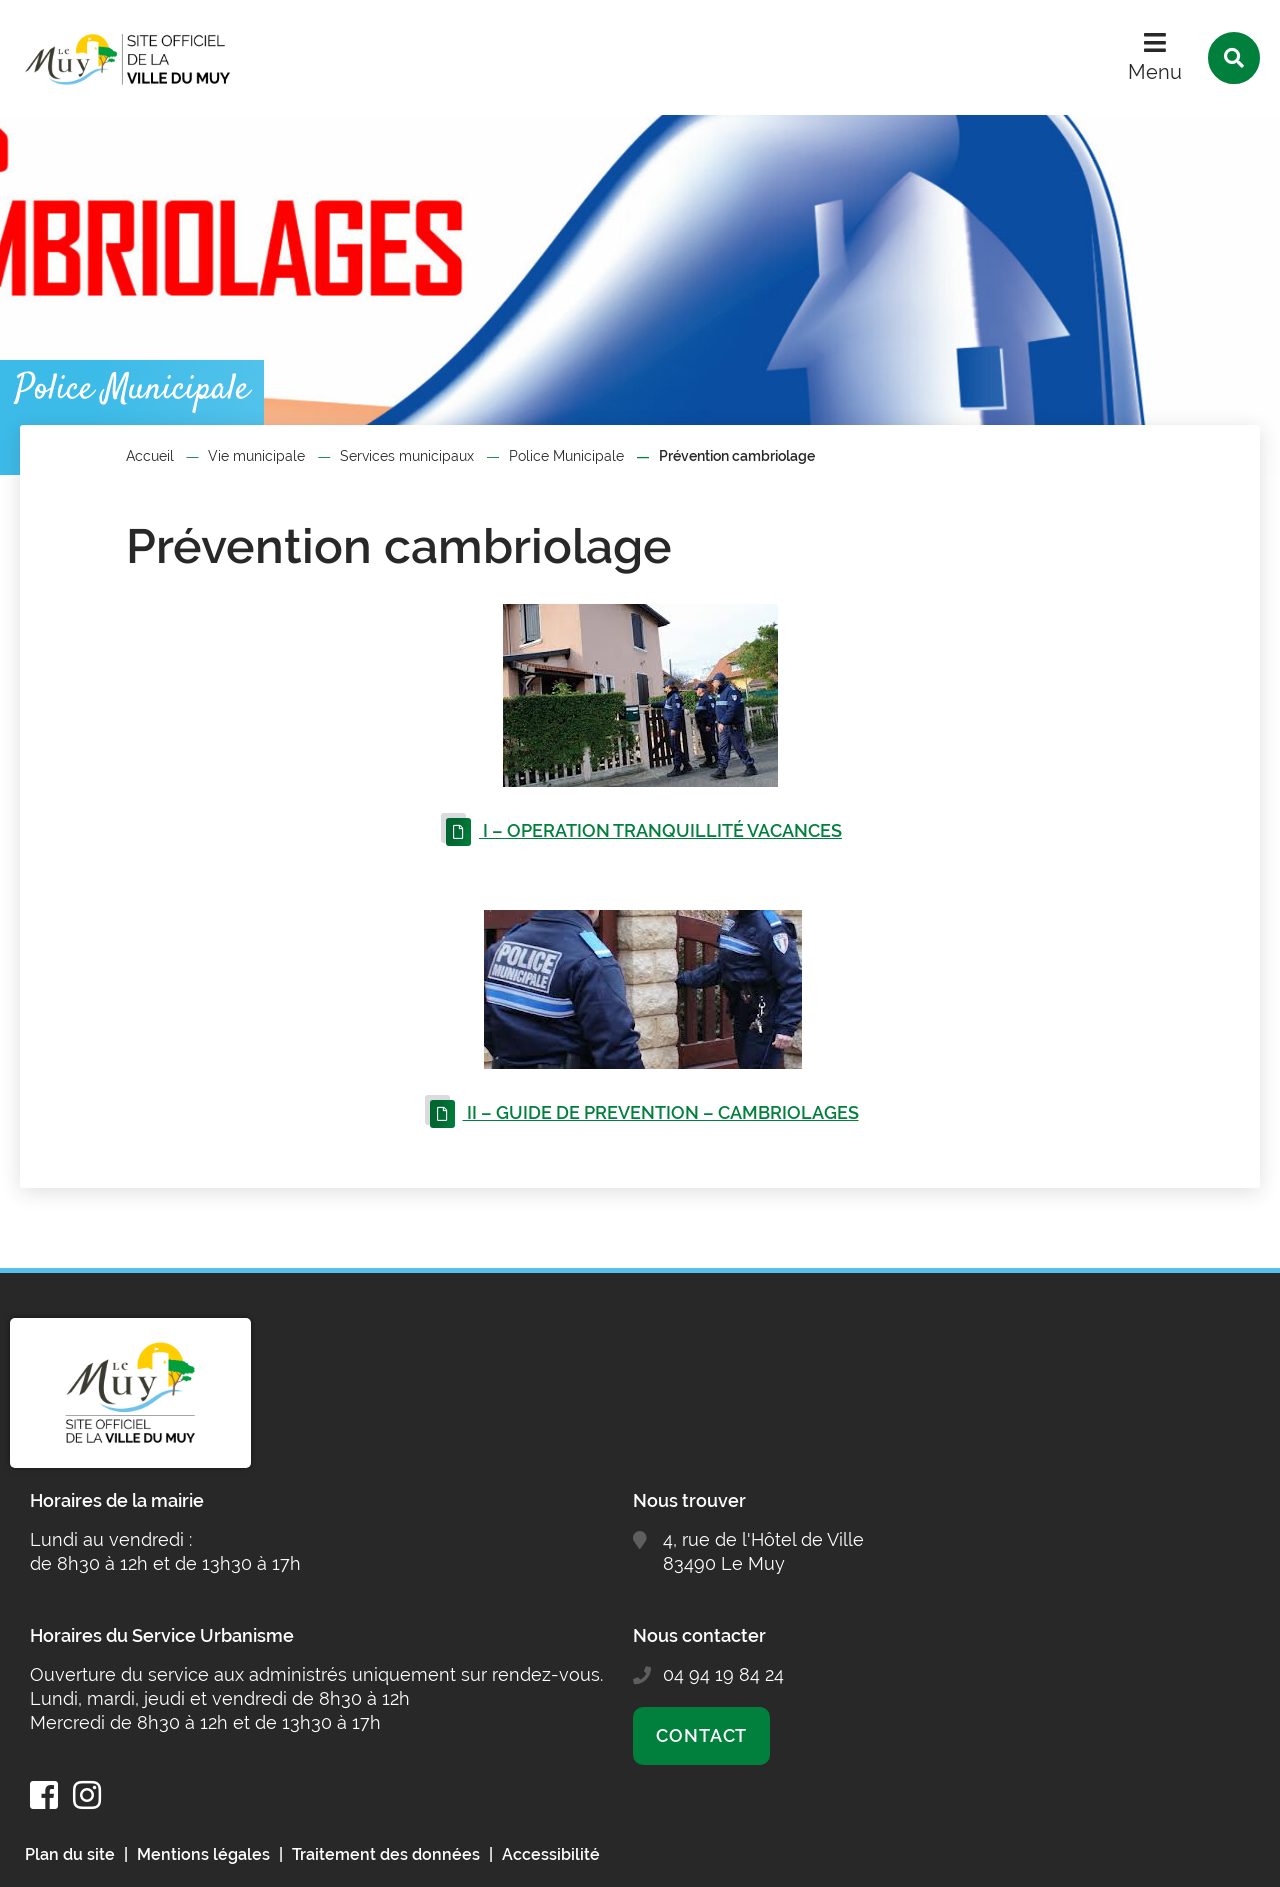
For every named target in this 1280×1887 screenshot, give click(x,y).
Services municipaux (407, 456)
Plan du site (70, 1854)
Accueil (150, 456)
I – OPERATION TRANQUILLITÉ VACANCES (660, 830)
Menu (1155, 72)
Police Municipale (566, 456)
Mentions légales (203, 1854)
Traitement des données (386, 1854)
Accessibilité (551, 1854)
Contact (701, 1735)
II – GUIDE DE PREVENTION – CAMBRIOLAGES (661, 1112)
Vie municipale (256, 456)
